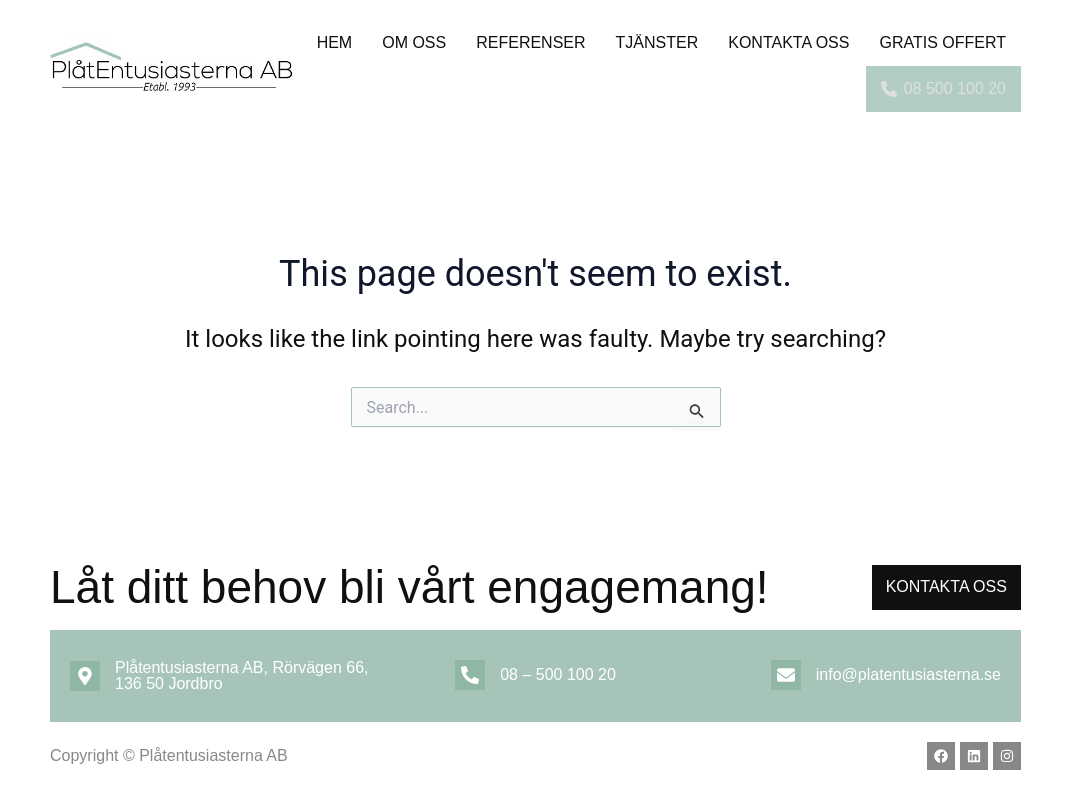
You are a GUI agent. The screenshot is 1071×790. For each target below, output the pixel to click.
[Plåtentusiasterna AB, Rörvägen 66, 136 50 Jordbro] (85, 676)
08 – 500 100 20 (558, 674)
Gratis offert (942, 42)
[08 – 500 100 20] (470, 675)
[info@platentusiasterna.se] (786, 675)
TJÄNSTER (657, 42)
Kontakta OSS (788, 42)
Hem (335, 42)
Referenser (530, 42)
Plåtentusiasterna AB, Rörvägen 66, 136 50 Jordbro (242, 675)
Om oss (414, 42)
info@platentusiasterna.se (908, 674)
